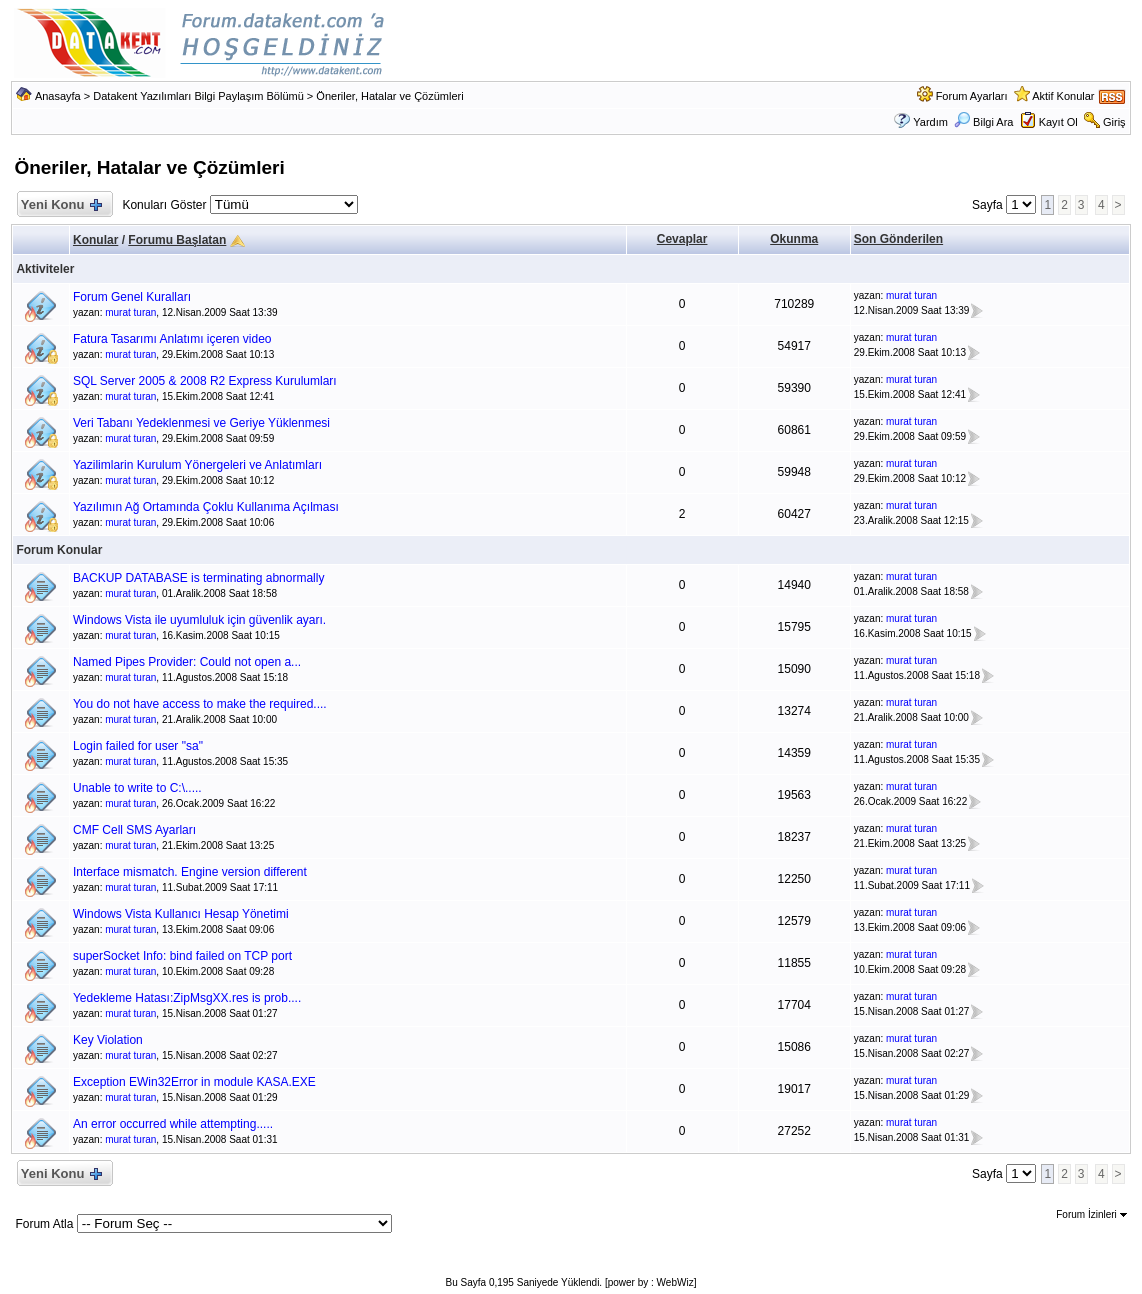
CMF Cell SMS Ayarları (134, 830)
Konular (95, 240)
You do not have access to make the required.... (200, 704)
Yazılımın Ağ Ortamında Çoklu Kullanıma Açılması (206, 507)
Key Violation (108, 1040)
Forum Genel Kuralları (132, 297)
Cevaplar (682, 239)
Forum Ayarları (972, 96)
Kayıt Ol (1058, 122)
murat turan (130, 312)
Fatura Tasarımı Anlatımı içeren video (172, 339)
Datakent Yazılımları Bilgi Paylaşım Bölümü (198, 96)
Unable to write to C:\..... (137, 788)
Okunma (794, 239)
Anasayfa (58, 96)
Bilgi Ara (983, 122)
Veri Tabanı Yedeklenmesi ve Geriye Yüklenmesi (201, 423)
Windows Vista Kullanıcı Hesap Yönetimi (181, 914)
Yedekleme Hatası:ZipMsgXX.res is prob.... (187, 998)
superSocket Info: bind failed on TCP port (182, 956)
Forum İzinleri (1091, 1214)
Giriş (1114, 122)
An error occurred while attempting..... (173, 1124)
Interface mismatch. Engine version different (190, 872)
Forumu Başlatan (177, 240)
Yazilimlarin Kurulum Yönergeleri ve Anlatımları (197, 465)
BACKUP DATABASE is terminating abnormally (198, 578)
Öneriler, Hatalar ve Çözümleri (389, 96)
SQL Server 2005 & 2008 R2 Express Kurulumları (205, 381)
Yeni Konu (60, 205)
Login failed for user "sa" (138, 746)
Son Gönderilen (898, 239)
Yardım (930, 122)
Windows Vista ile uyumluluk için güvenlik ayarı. (199, 620)
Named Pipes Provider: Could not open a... (187, 662)
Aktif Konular (1063, 96)
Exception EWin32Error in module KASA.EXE (194, 1082)
